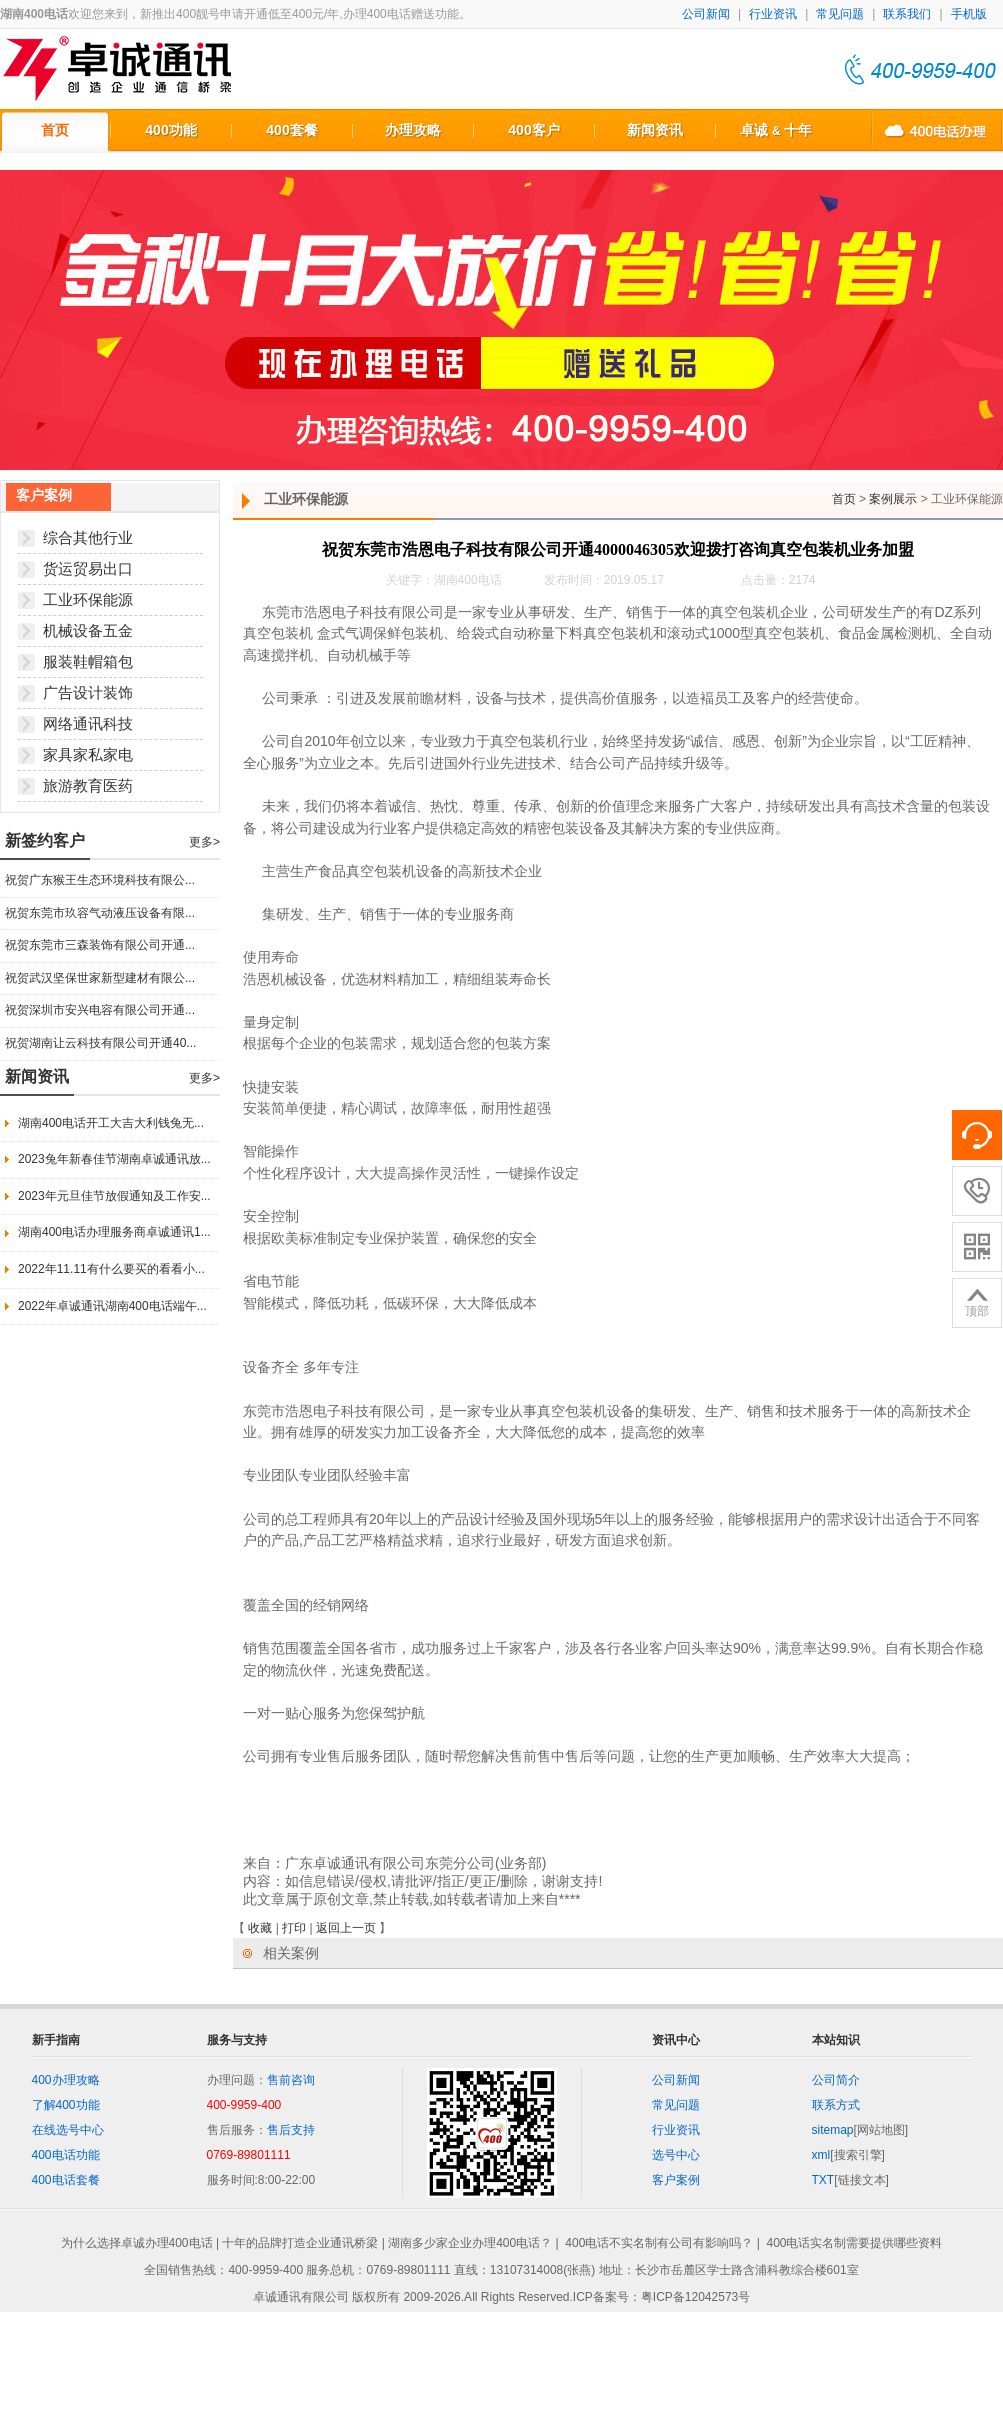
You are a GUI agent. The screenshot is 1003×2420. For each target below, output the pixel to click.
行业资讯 (773, 14)
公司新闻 (706, 14)
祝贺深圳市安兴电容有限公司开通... (100, 1010)
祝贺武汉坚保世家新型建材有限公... (100, 978)
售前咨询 (291, 2080)
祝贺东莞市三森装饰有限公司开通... (100, 945)
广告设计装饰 (88, 692)
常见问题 (840, 14)
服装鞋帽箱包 (88, 661)
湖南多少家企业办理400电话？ (470, 2243)
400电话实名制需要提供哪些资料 (854, 2243)
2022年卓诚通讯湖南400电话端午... (112, 1306)
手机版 (969, 14)
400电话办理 (937, 130)
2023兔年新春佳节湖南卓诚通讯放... (114, 1159)
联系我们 (907, 14)
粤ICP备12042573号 (695, 2298)
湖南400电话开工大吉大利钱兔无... (111, 1123)
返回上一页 (346, 1928)
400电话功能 (66, 2155)
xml (821, 2155)
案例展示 (893, 499)
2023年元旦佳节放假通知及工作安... (114, 1196)
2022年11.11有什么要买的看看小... (111, 1269)
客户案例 (676, 2180)
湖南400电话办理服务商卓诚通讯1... (114, 1232)
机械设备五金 (88, 630)
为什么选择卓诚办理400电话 (137, 2243)
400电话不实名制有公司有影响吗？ (659, 2243)
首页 (844, 499)
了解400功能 (66, 2105)
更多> (204, 842)
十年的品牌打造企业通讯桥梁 (300, 2243)
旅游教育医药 (88, 785)
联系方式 (836, 2105)
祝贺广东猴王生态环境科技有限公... (100, 880)
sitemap (833, 2130)
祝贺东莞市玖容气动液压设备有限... (100, 913)
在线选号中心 (68, 2130)
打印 (294, 1928)
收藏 (260, 1928)
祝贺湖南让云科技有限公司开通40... (100, 1043)
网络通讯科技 (88, 723)
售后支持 (291, 2130)
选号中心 (676, 2155)
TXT (823, 2180)
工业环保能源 (88, 599)
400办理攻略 (66, 2080)
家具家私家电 (88, 754)
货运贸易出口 (88, 568)
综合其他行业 (88, 537)
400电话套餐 (66, 2180)
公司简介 (836, 2080)
